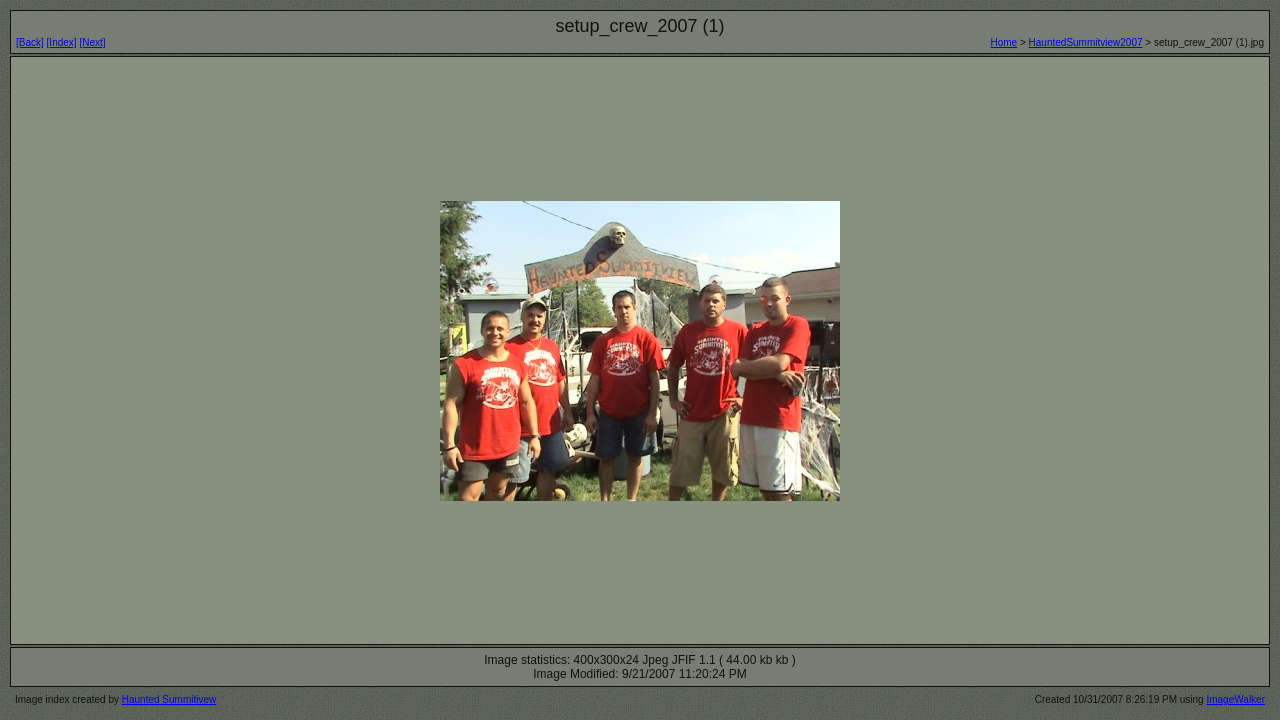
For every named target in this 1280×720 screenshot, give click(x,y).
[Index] (62, 42)
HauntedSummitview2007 (1086, 42)
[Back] (30, 42)
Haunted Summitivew (169, 699)
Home (1003, 42)
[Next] (92, 42)
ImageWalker (1235, 699)
